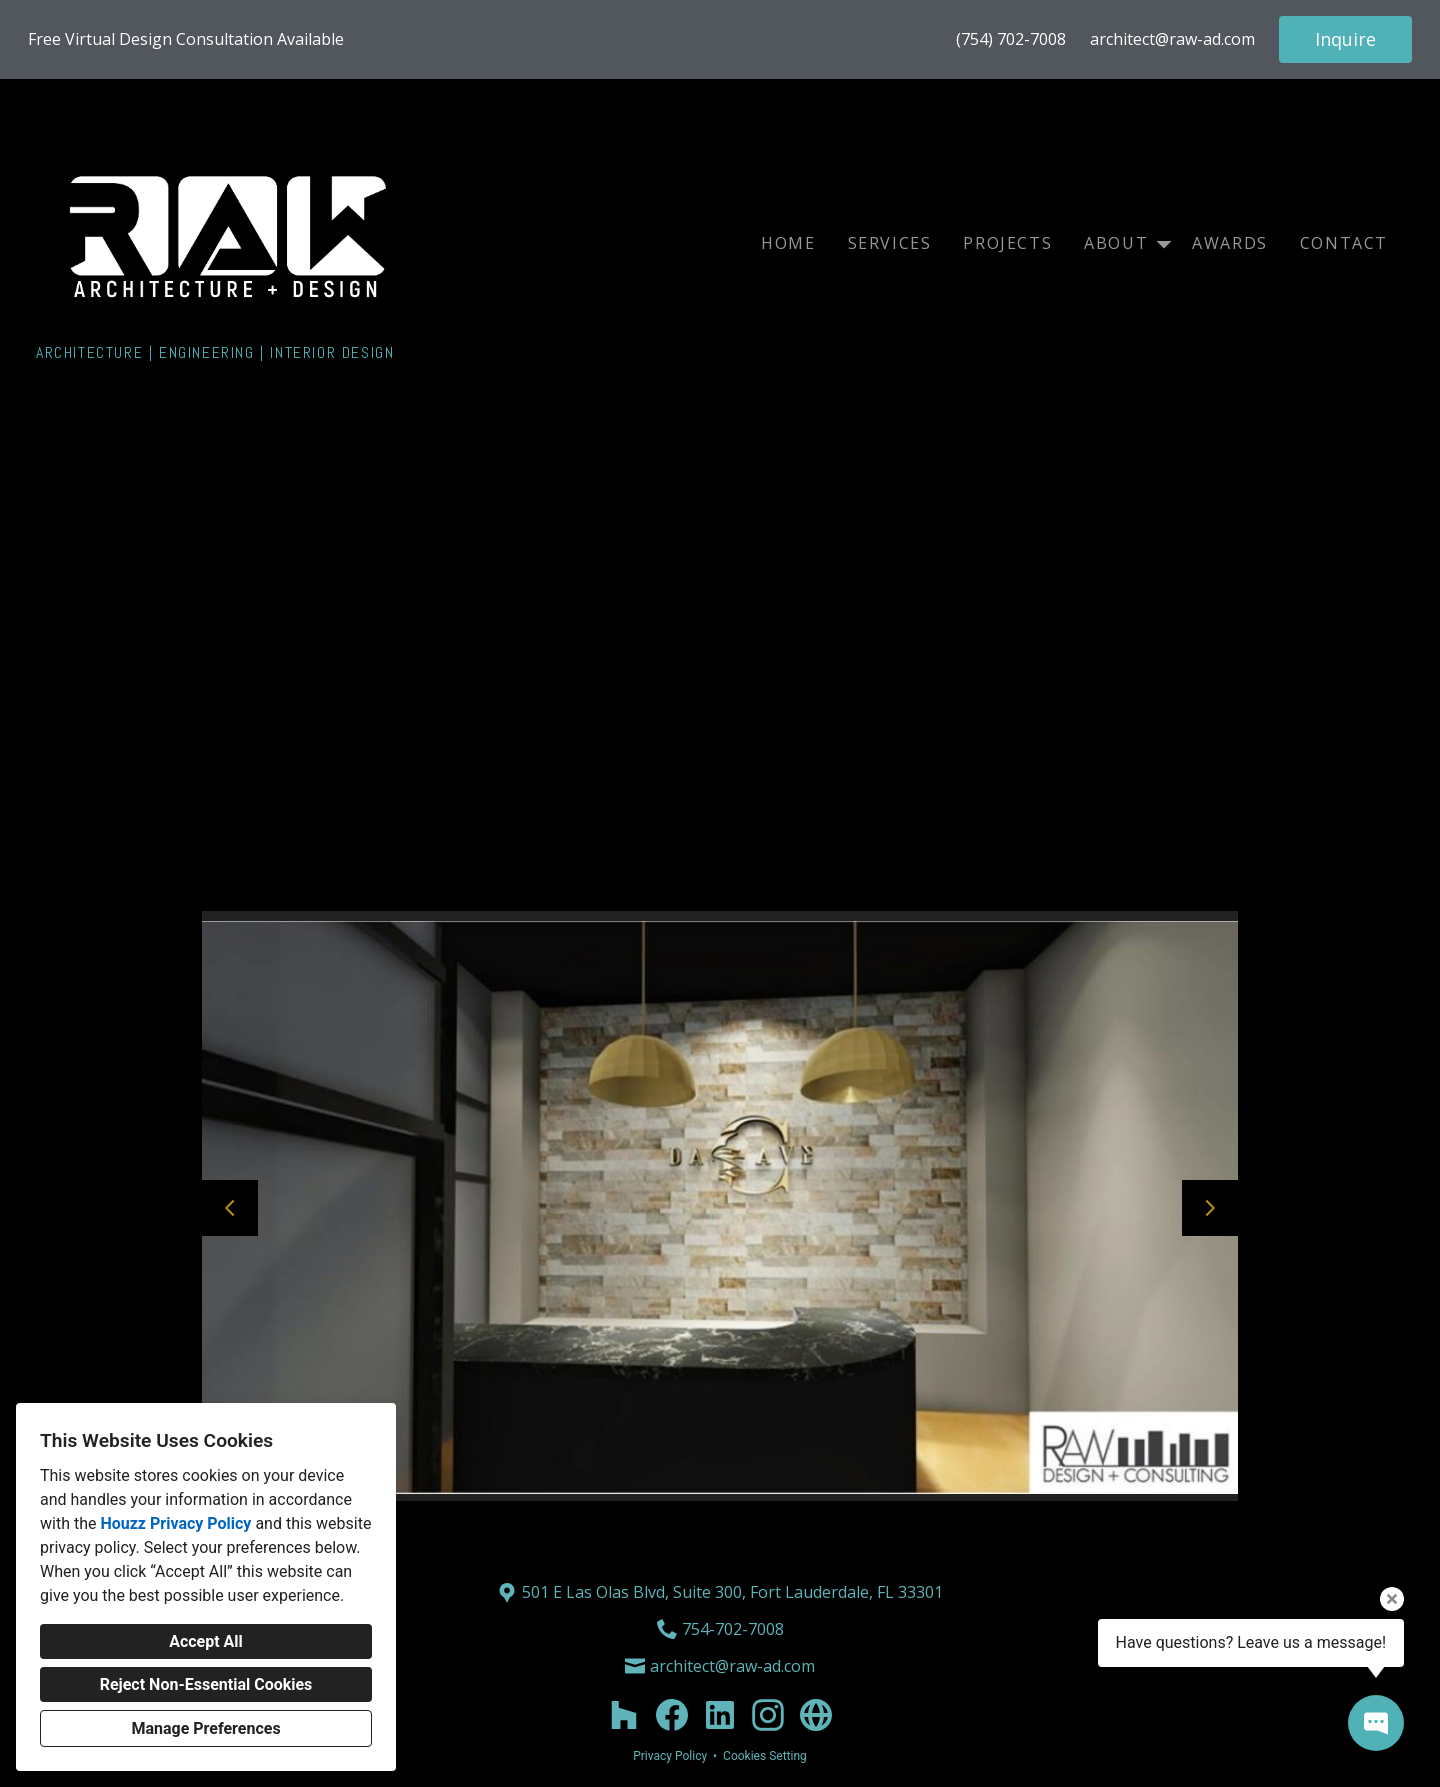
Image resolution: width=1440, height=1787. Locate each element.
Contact (1344, 243)
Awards (1230, 243)
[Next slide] (1210, 1208)
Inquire (1345, 39)
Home (788, 243)
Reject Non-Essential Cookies (206, 1684)
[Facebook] (672, 1715)
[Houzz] (624, 1715)
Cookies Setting (765, 1756)
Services (890, 243)
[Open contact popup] (1376, 1723)
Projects (1007, 243)
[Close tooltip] (1392, 1599)
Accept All (206, 1641)
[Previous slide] (230, 1208)
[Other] (816, 1715)
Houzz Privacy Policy (175, 1523)
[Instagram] (768, 1715)
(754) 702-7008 (1011, 39)
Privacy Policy (670, 1756)
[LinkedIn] (720, 1715)
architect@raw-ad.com (1172, 39)
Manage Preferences (205, 1728)
